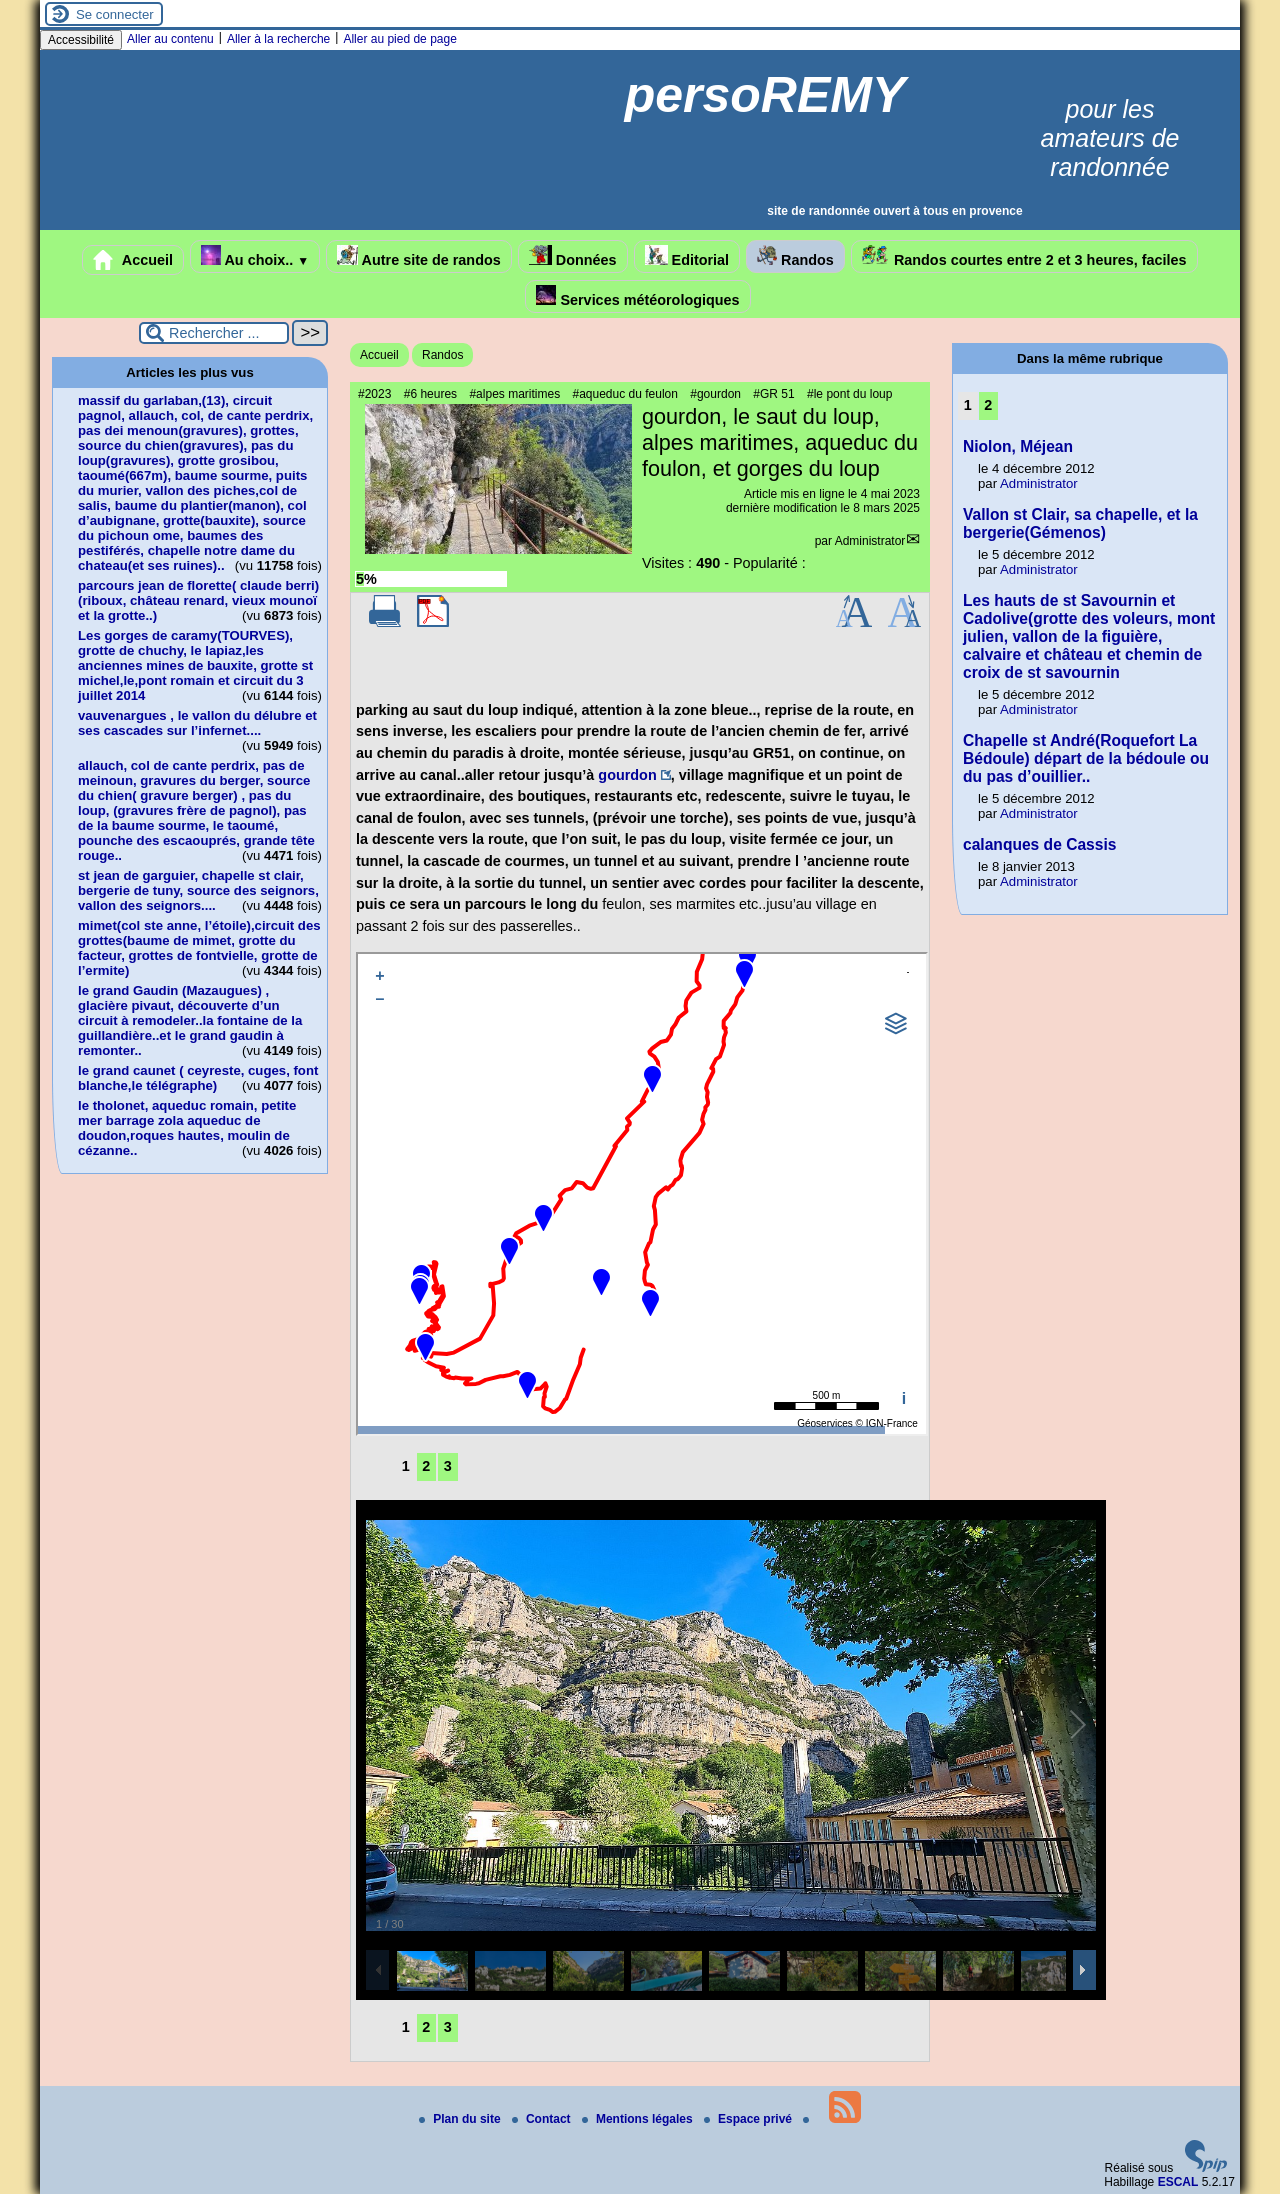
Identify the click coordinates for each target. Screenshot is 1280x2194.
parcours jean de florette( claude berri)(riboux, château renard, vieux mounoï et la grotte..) (198, 600)
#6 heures (430, 394)
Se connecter (115, 14)
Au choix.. (255, 256)
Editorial (687, 256)
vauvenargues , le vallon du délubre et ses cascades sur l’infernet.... (197, 723)
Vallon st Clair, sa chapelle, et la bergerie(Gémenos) (1080, 523)
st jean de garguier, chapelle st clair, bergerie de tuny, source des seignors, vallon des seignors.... (198, 890)
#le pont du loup (849, 394)
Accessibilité (81, 40)
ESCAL (1178, 2182)
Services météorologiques (637, 296)
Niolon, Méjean (1018, 446)
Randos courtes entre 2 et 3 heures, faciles (1024, 256)
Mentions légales (639, 2119)
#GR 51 (773, 394)
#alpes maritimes (514, 394)
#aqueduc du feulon (624, 394)
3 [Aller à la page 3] (448, 1466)
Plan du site (461, 2119)
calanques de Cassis (1039, 844)
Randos (795, 256)
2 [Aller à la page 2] (426, 1466)
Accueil (133, 260)
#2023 (374, 394)
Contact (543, 2119)
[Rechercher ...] (214, 333)
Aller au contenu (170, 39)
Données (573, 256)
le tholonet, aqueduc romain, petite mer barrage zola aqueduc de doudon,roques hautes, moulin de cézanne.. (187, 1128)
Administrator (870, 541)
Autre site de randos (419, 256)
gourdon (627, 775)
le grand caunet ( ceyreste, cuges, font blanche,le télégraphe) (198, 1078)
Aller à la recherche (278, 39)
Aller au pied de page (399, 39)
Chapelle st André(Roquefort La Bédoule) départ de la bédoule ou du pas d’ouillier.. (1086, 758)
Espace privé (749, 2119)
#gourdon (715, 394)
